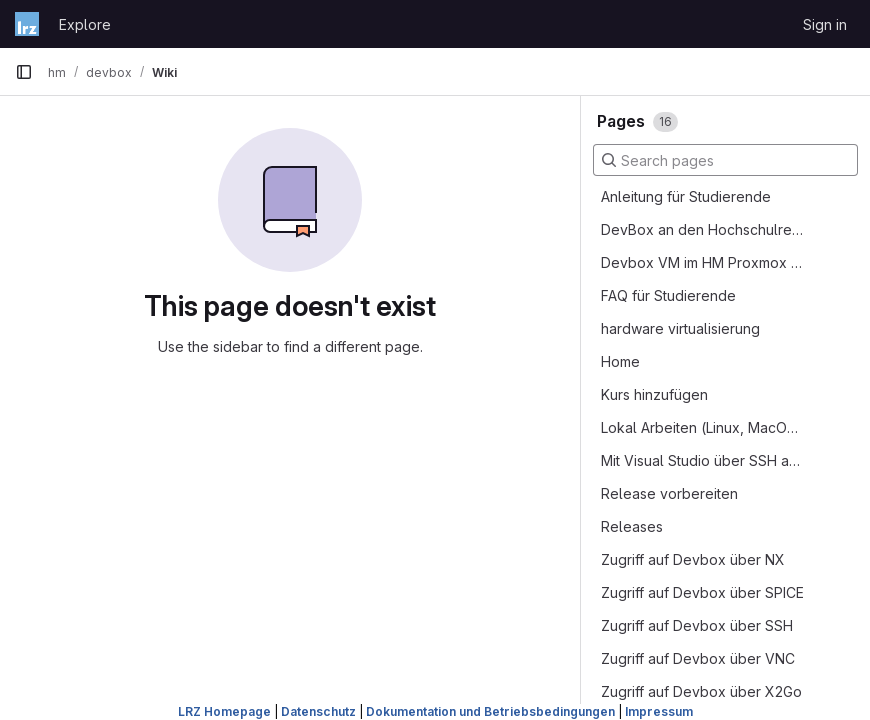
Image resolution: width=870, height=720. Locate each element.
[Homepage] (27, 24)
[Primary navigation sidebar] (24, 72)
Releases (632, 526)
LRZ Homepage (224, 711)
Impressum (659, 711)
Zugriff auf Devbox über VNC (698, 658)
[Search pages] (725, 160)
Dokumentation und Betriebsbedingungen (490, 711)
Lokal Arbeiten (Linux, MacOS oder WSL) (703, 427)
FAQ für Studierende (668, 295)
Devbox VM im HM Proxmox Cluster (703, 262)
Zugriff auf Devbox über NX (693, 559)
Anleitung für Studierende (686, 196)
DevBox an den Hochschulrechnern (703, 229)
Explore (85, 24)
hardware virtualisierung (680, 328)
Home (620, 361)
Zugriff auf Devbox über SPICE (702, 592)
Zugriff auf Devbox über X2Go (701, 691)
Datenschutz (318, 711)
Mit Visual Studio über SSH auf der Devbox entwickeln (703, 460)
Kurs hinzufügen (654, 394)
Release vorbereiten (669, 493)
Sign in (825, 24)
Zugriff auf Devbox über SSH (697, 625)
